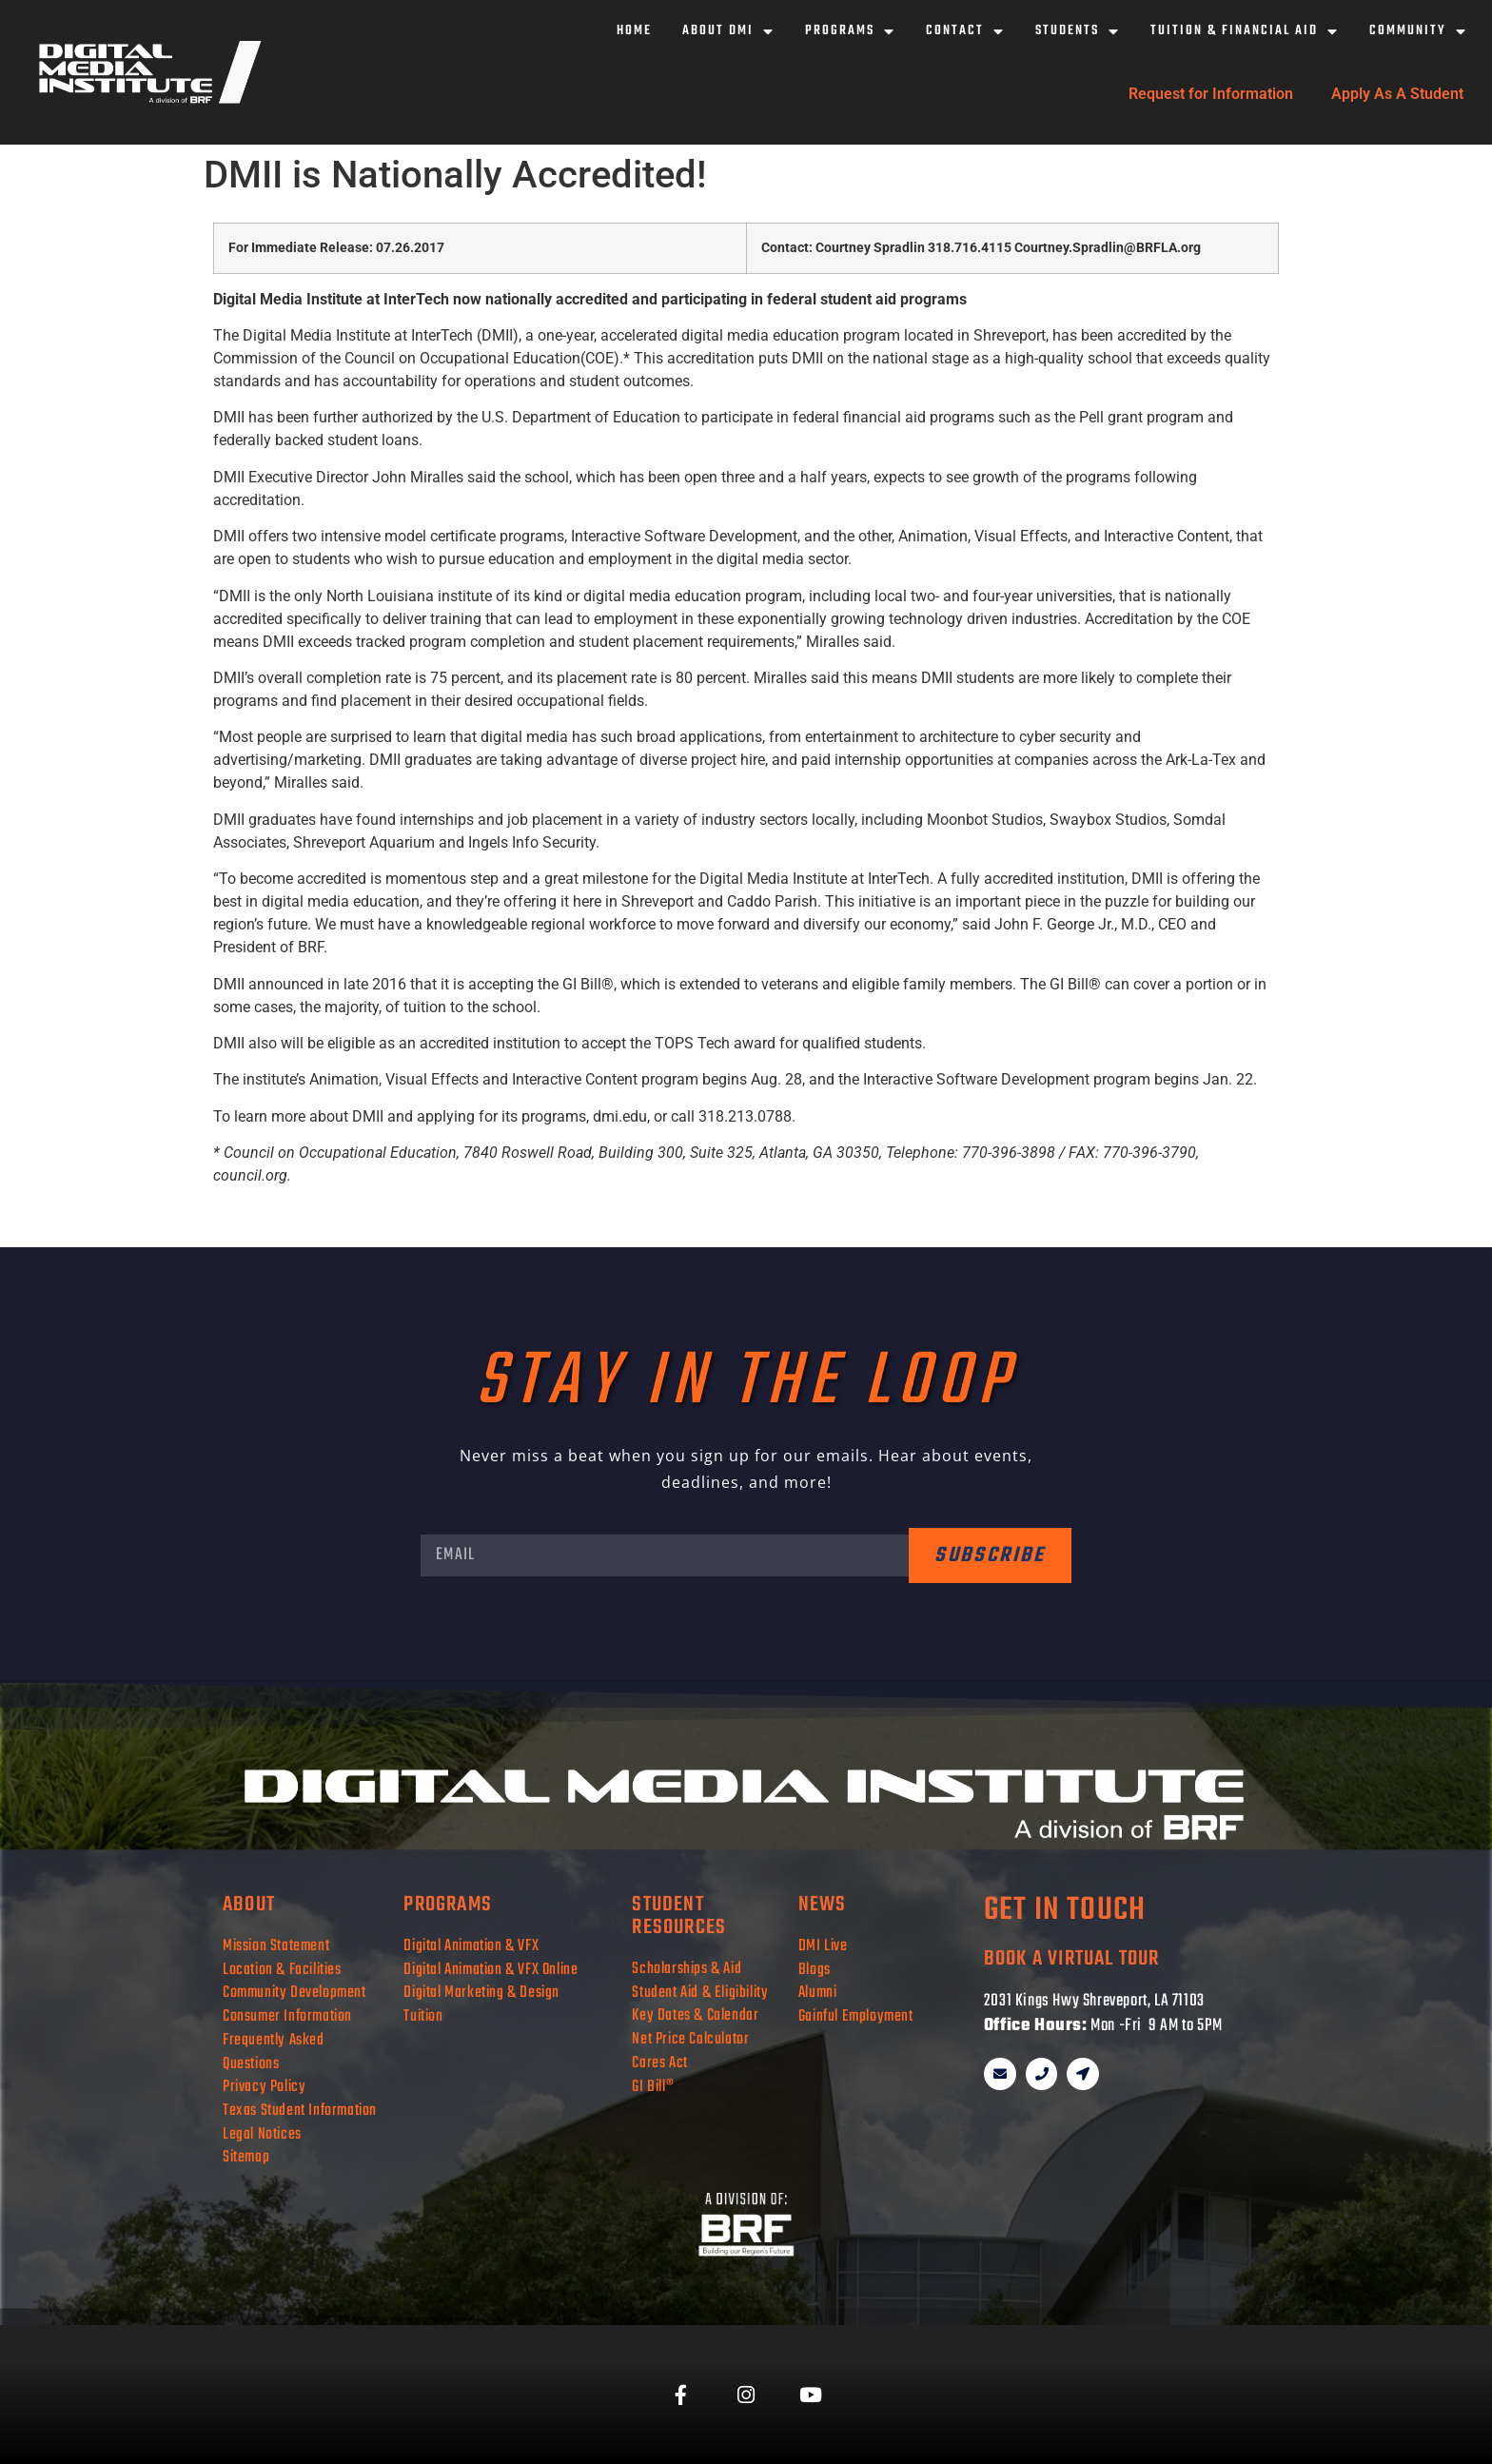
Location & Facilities (282, 1970)
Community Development (294, 1992)
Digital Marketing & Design (481, 1992)
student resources (679, 1916)
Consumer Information (287, 2016)
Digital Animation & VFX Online (490, 1970)
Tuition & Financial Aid (1244, 31)
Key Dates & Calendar (695, 2015)
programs (447, 1904)
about (249, 1904)
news (822, 1904)
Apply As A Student (1397, 94)
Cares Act (659, 2063)
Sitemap (246, 2157)
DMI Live (823, 1946)
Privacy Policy (264, 2087)
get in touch (1065, 1911)
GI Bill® (653, 2087)
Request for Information (1211, 94)
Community (1418, 31)
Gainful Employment (855, 2016)
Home (634, 31)
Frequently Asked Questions (273, 2052)
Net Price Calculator (690, 2039)
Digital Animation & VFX (471, 1946)
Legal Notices (262, 2134)
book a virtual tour (1072, 1959)
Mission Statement (276, 1946)
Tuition (422, 2016)
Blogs (814, 1970)
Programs (850, 31)
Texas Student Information (300, 2110)
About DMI (728, 31)
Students (1077, 31)
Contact (965, 31)
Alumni (817, 1992)
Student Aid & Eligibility (700, 1992)
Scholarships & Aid (686, 1969)
